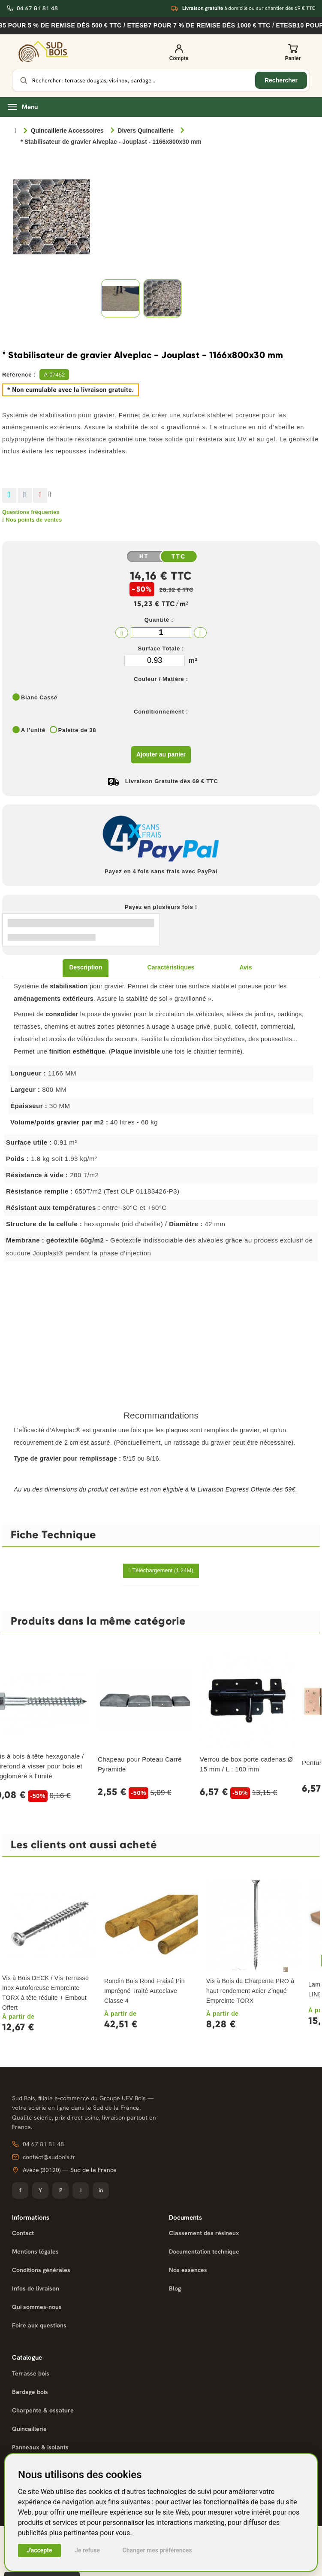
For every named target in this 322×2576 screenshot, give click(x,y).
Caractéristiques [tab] (171, 967)
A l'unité (33, 730)
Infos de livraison (35, 2288)
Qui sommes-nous (37, 2307)
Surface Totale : (161, 648)
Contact (23, 2233)
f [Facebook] (20, 2190)
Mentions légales (35, 2251)
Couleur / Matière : (161, 679)
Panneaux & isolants (40, 2447)
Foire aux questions (39, 2325)
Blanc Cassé (39, 697)
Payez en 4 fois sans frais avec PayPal (161, 871)
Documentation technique (204, 2251)
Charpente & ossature (43, 2410)
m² (193, 660)
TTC (179, 557)
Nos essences (188, 2270)
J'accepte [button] (39, 2550)
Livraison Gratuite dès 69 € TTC (171, 781)
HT (144, 556)
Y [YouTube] (40, 2190)
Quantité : (159, 620)
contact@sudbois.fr (43, 2157)
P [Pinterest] (60, 2190)
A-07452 (54, 374)
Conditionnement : (161, 711)
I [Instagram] (80, 2190)
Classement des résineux (204, 2233)
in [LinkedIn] (101, 2190)
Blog (175, 2288)
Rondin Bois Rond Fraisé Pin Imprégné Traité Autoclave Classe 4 (144, 1991)
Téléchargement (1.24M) (161, 1570)
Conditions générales (41, 2270)
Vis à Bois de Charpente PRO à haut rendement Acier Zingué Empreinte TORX (250, 1991)
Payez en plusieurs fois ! (161, 907)
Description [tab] (85, 967)
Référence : (19, 374)
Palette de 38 (77, 730)
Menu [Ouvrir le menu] (23, 107)
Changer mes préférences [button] (157, 2550)
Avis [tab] (245, 967)
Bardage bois (30, 2392)
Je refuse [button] (87, 2550)
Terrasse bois (30, 2373)
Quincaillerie (29, 2429)
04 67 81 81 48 (32, 8)
